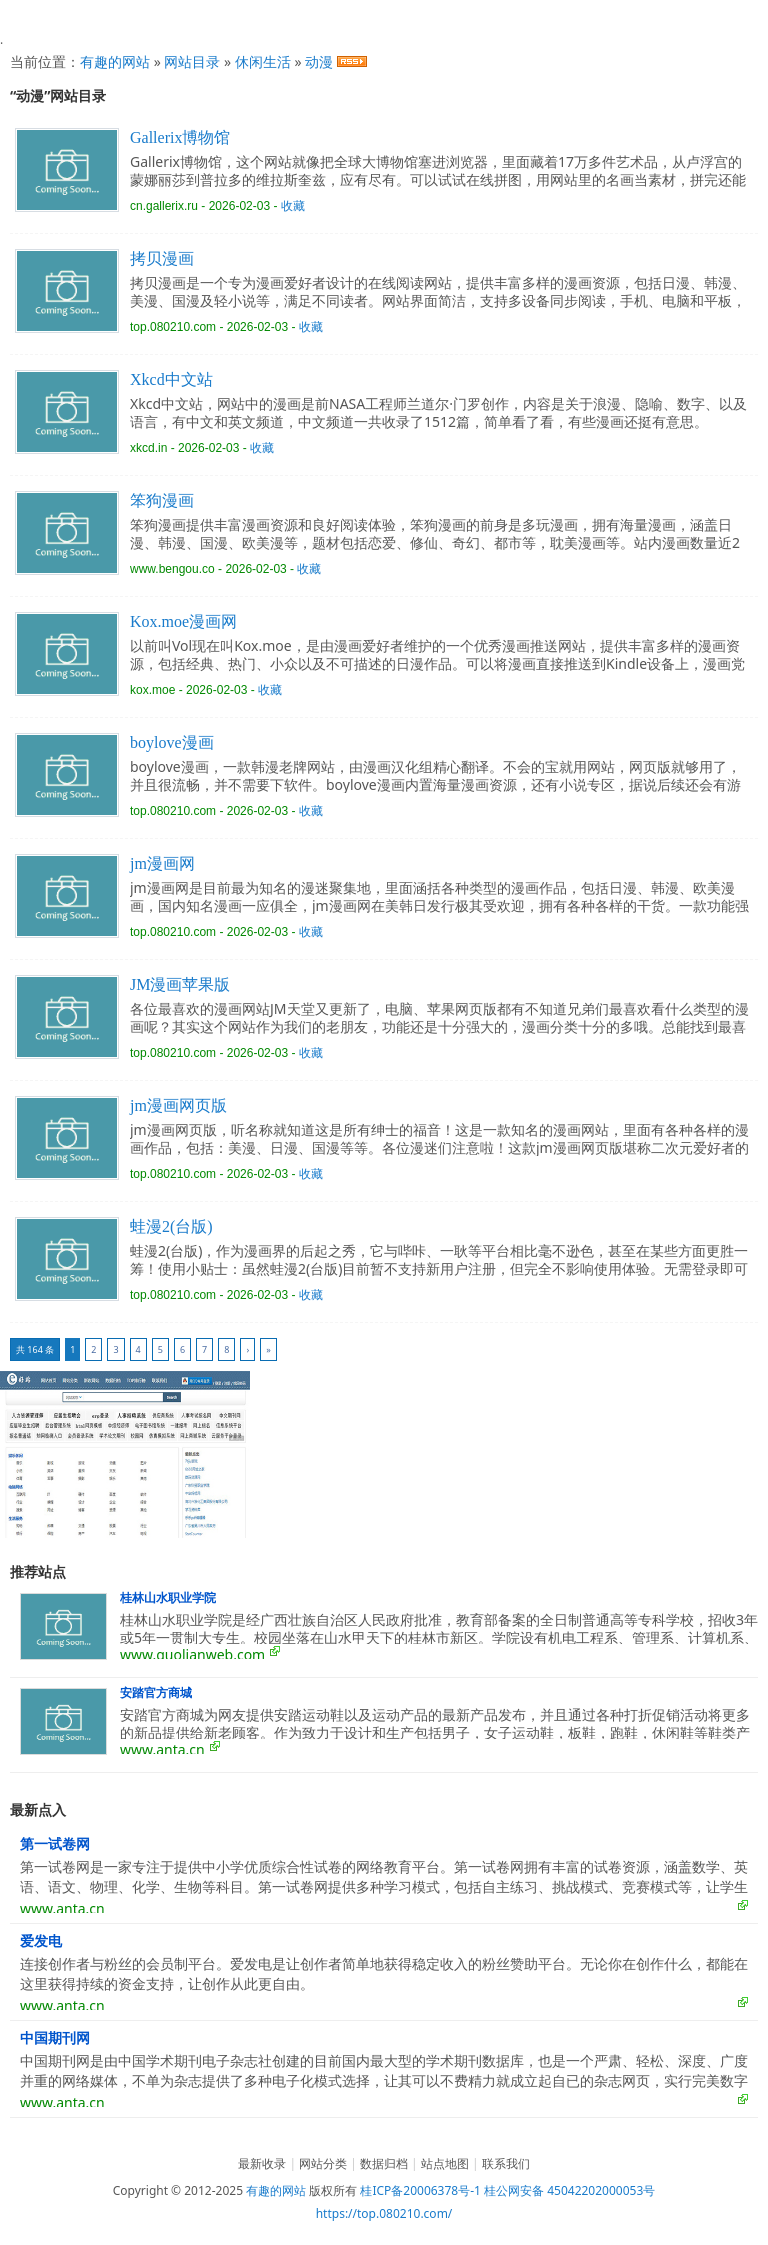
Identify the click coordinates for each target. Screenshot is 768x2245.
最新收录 (262, 2163)
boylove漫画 (172, 742)
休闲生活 (263, 61)
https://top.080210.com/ (384, 2213)
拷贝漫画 (162, 258)
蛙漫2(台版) (171, 1226)
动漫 (319, 61)
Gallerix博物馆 (180, 137)
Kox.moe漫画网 (183, 621)
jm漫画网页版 (178, 1105)
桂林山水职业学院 (168, 1598)
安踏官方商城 (156, 1693)
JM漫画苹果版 (180, 984)
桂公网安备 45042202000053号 (569, 2190)
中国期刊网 (55, 2038)
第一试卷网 (55, 1844)
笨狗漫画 (162, 500)
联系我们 (506, 2163)
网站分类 (323, 2163)
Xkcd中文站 (171, 379)
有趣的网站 (115, 61)
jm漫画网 (162, 863)
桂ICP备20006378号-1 (420, 2190)
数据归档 (384, 2163)
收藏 (293, 206)
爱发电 (41, 1941)
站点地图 (445, 2163)
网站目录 (192, 61)
